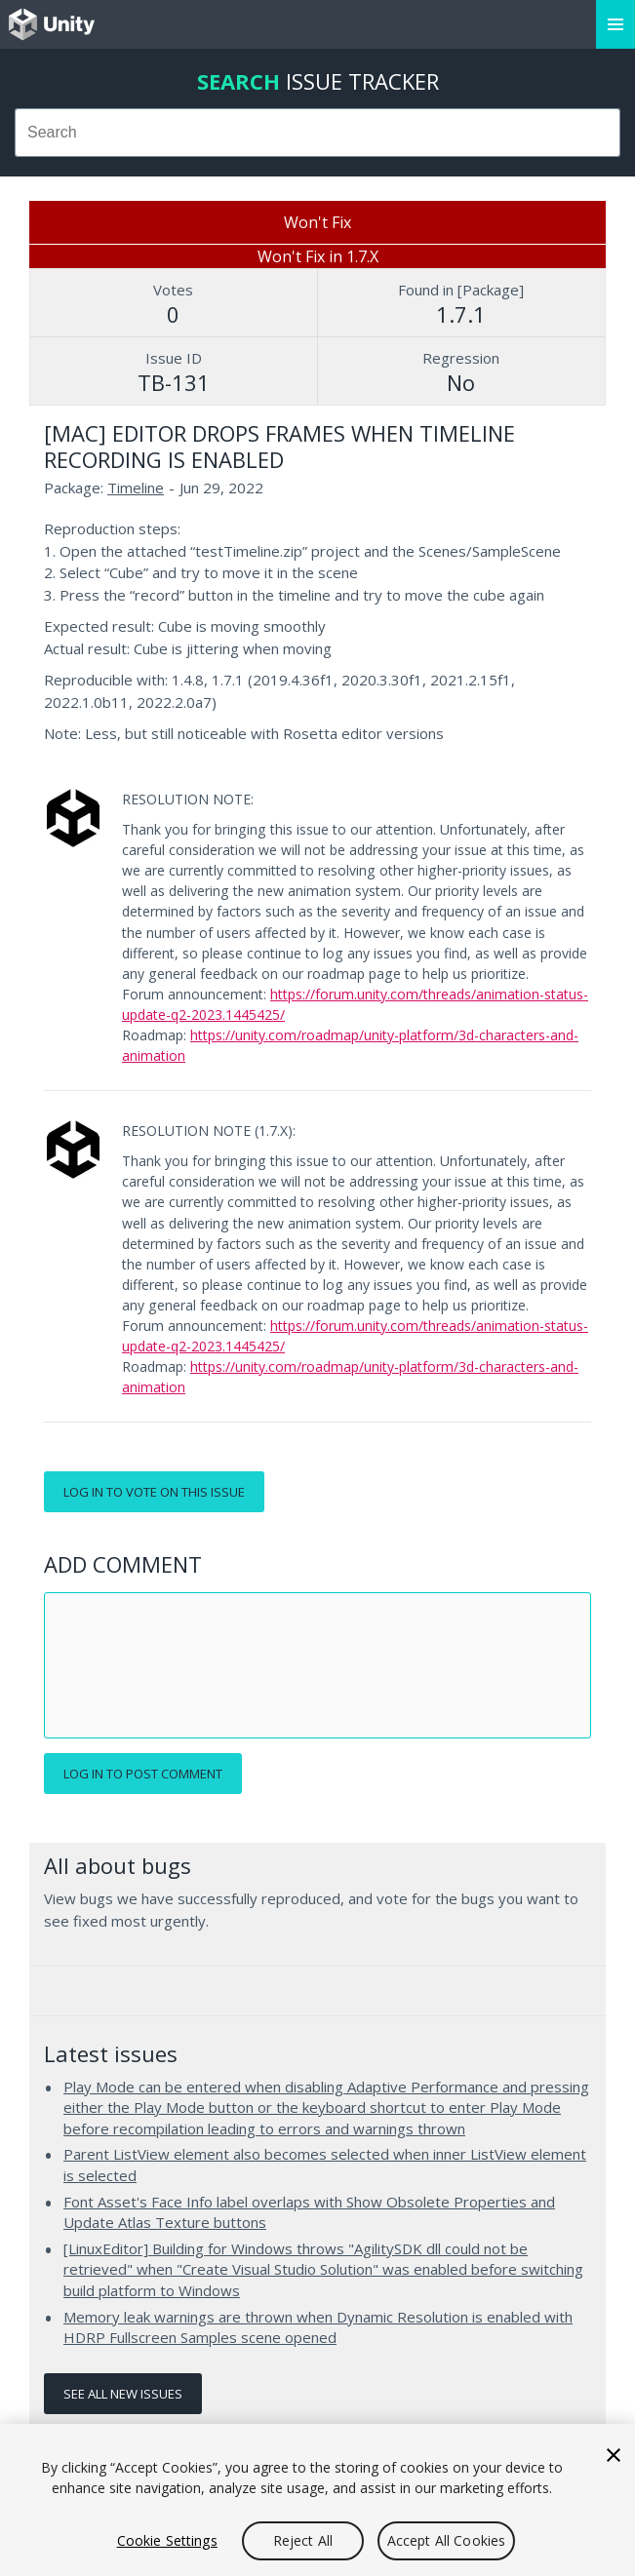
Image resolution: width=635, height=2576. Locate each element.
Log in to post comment (142, 1773)
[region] (317, 2500)
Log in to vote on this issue (154, 1492)
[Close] (613, 2455)
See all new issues (122, 2393)
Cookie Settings (167, 2540)
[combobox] (317, 132)
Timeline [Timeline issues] (135, 487)
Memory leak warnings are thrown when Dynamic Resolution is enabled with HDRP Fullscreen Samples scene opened (318, 2327)
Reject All (303, 2540)
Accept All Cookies (446, 2540)
